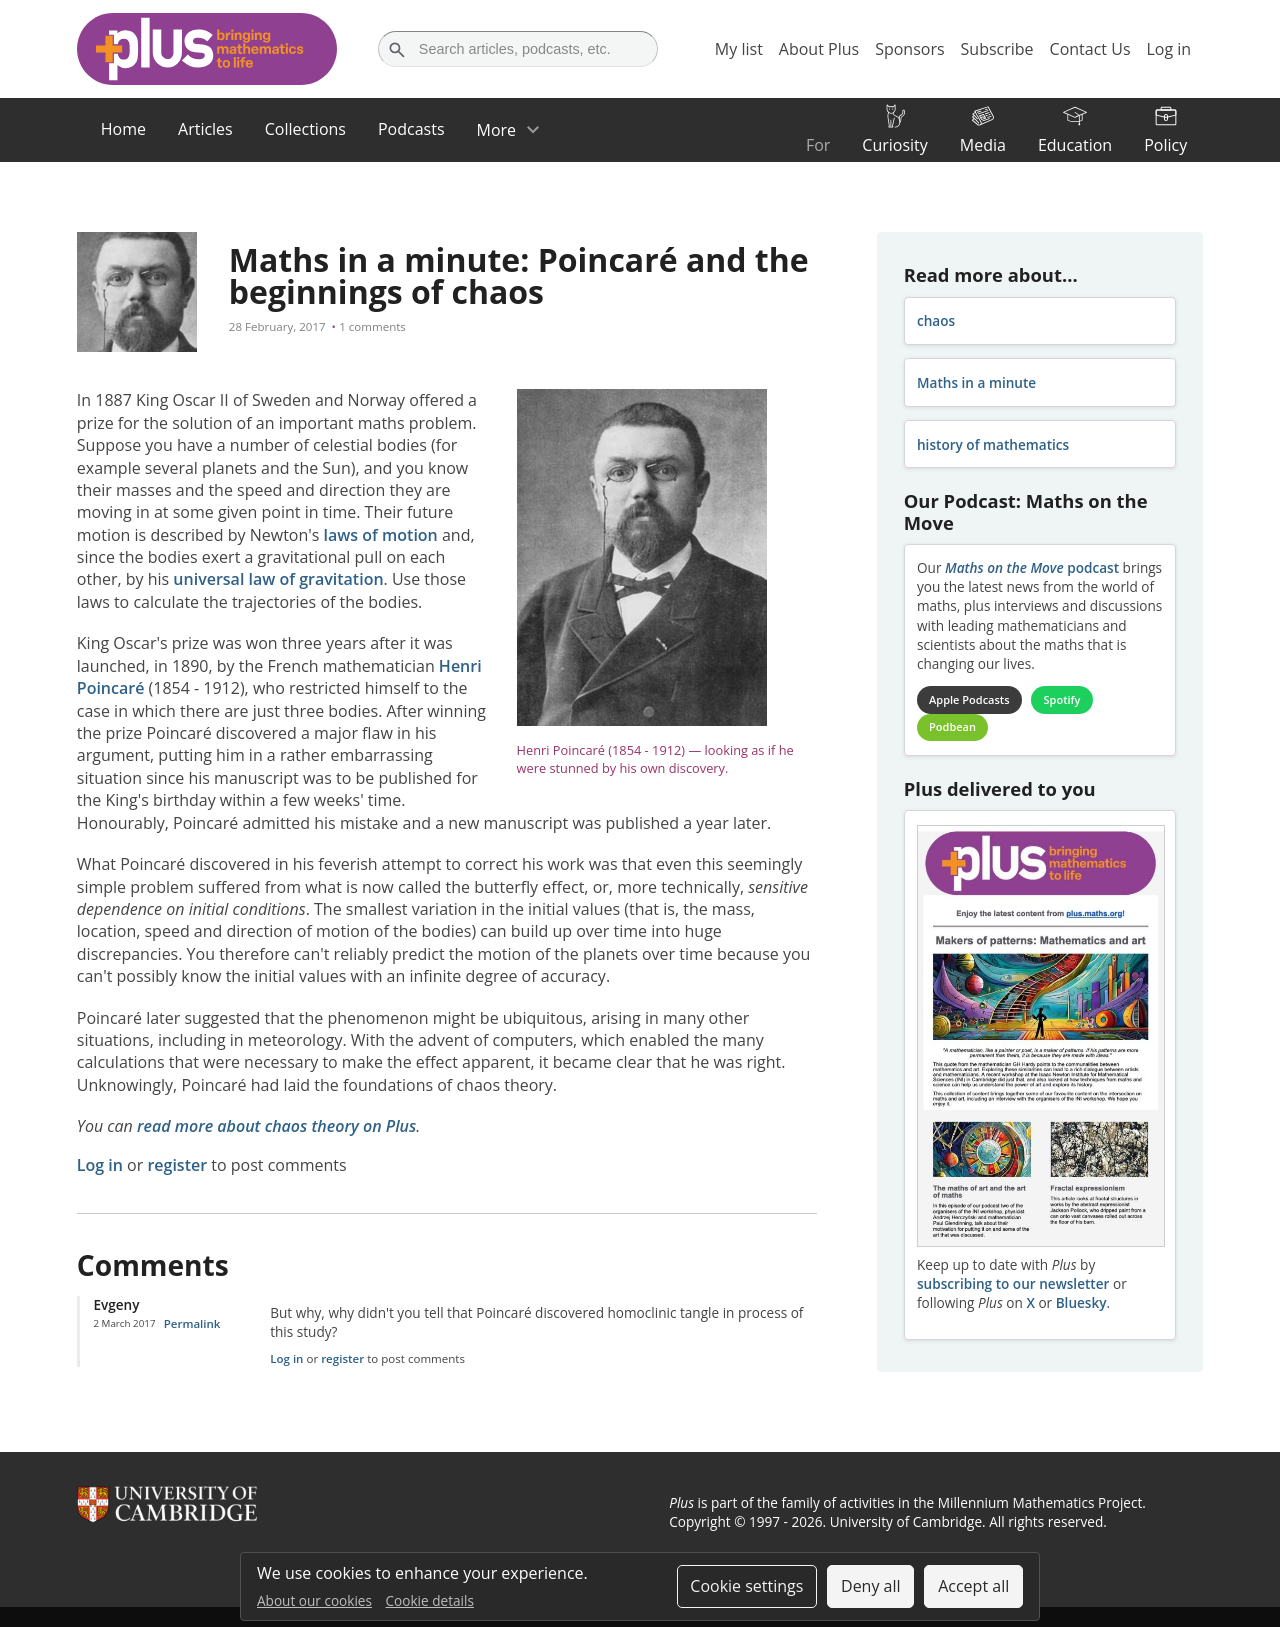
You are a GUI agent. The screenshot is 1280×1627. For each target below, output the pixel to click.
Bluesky (1081, 1302)
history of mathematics (993, 444)
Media (983, 145)
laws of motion (381, 535)
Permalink (192, 1323)
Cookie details (430, 1600)
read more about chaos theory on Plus (276, 1126)
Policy (1165, 145)
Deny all (871, 1586)
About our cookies (314, 1600)
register (177, 1165)
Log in (100, 1165)
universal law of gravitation (278, 579)
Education (1075, 145)
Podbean (952, 726)
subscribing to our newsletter (1013, 1283)
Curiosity (894, 145)
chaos (936, 320)
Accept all (973, 1586)
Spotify (1062, 699)
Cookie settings (746, 1586)
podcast (1032, 567)
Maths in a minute (976, 382)
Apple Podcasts (969, 699)
